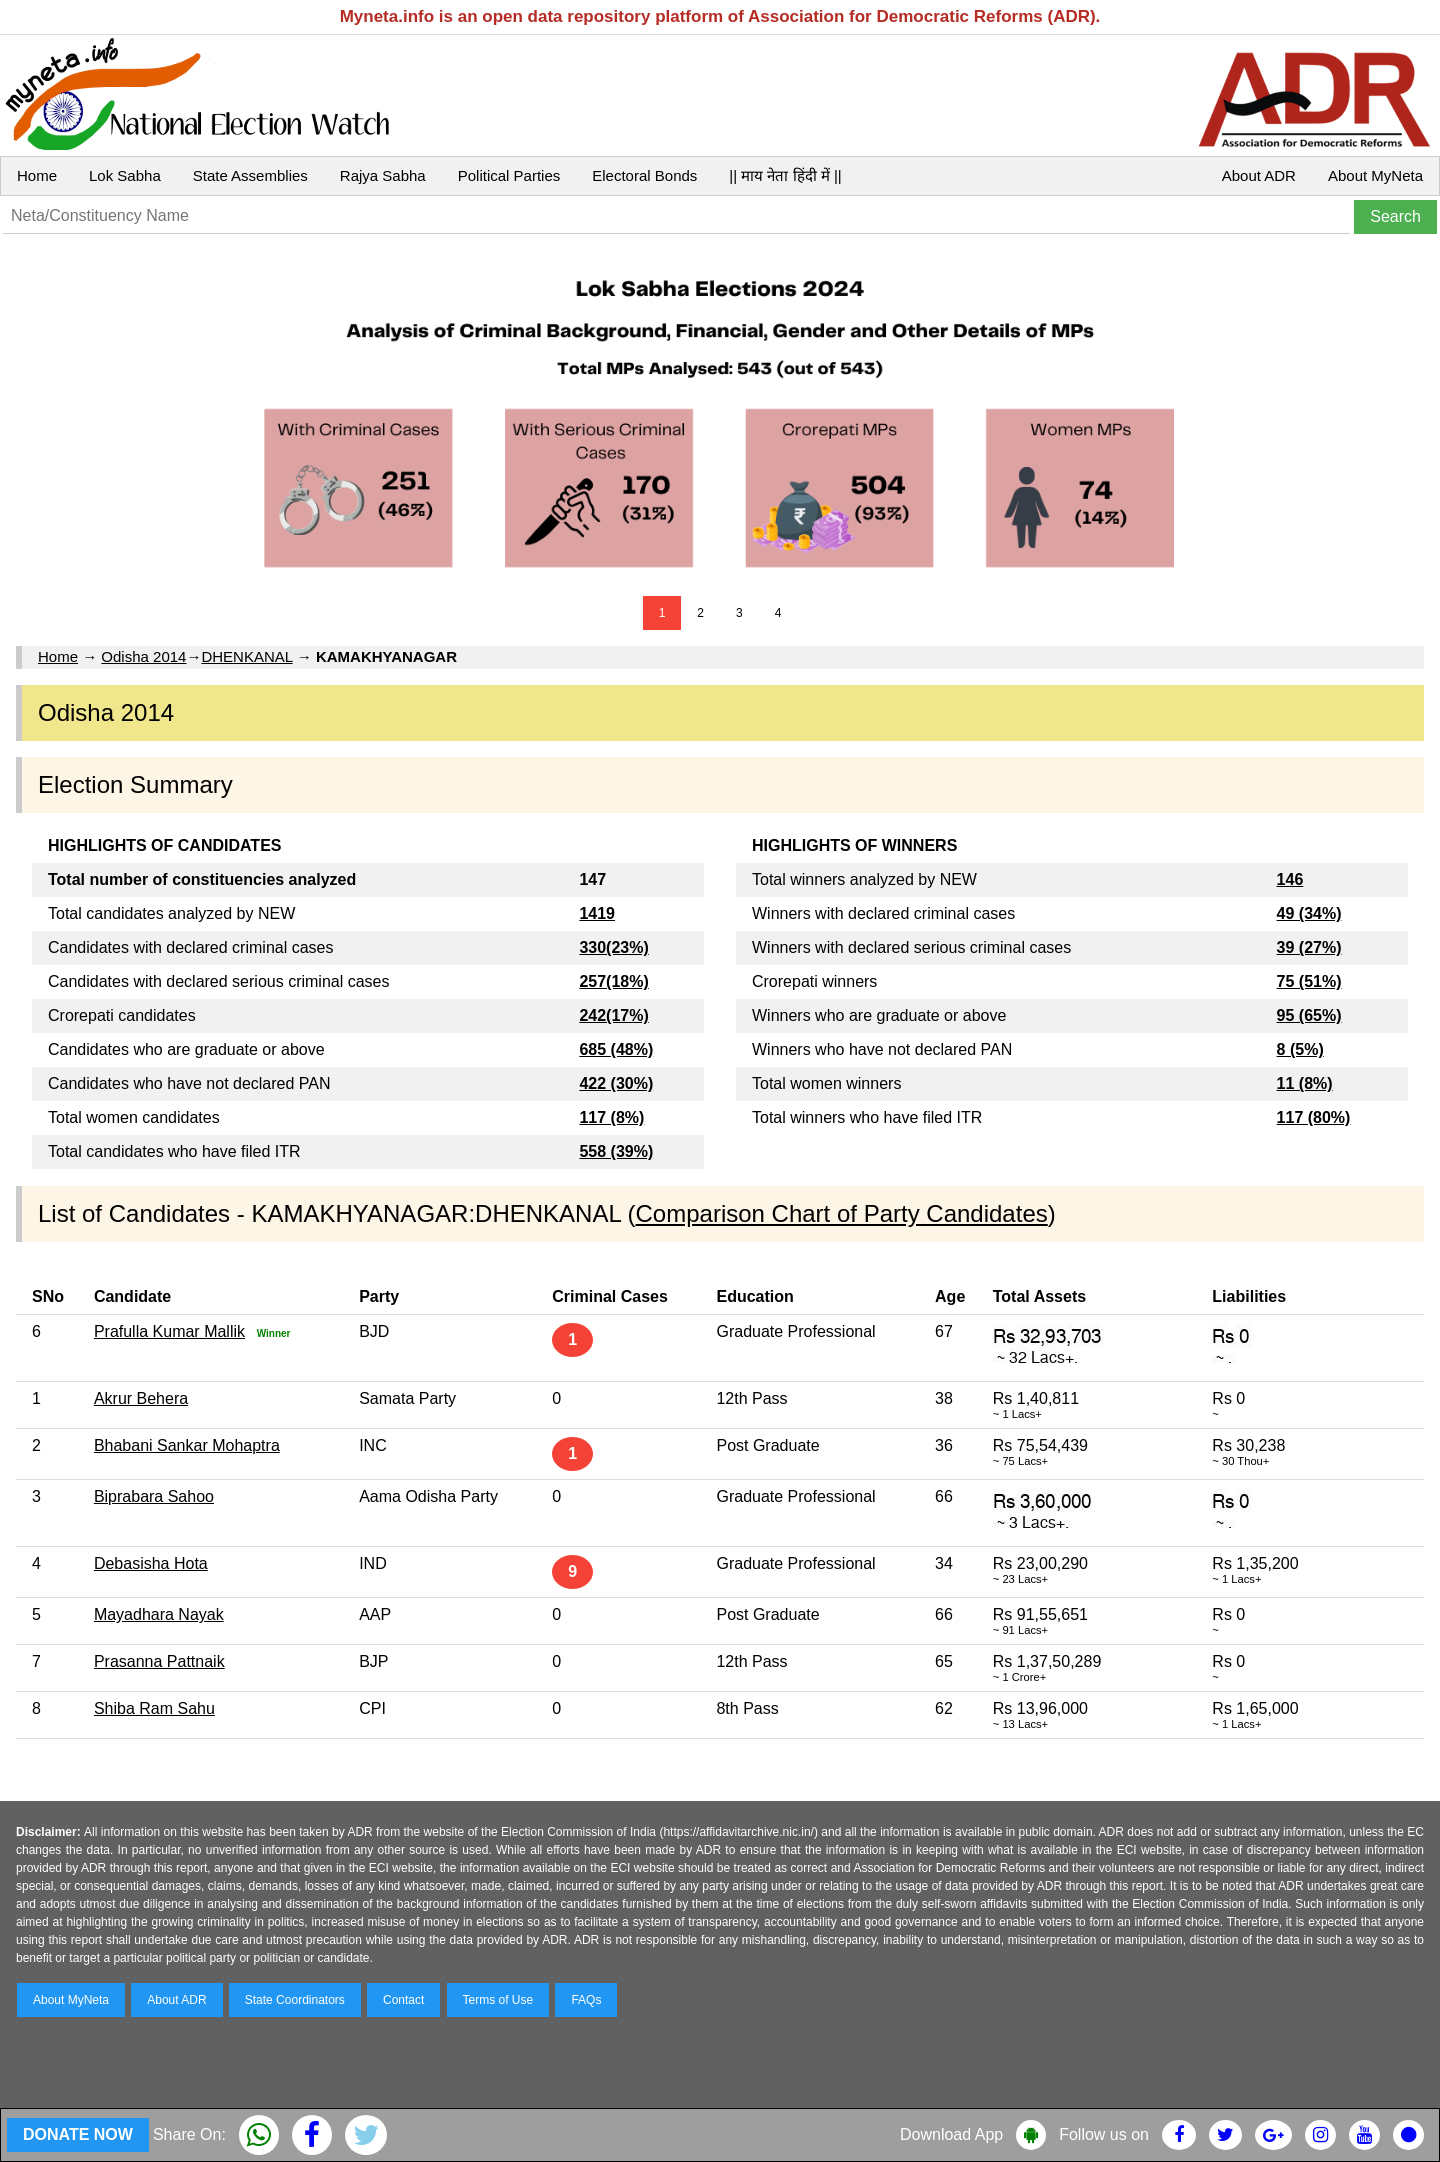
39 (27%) (1309, 947)
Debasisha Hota (151, 1563)
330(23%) (613, 947)
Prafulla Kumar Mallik (169, 1331)
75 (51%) (1309, 981)
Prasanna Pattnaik (159, 1661)
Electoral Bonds (644, 175)
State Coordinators (295, 2000)
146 (1290, 879)
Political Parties (509, 175)
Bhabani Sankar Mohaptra (187, 1445)
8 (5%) (1300, 1049)
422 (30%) (616, 1083)
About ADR (1259, 175)
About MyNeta (1375, 175)
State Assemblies (250, 175)
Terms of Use (498, 2000)
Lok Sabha (125, 175)
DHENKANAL (246, 656)
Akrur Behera (141, 1398)
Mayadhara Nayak (159, 1614)
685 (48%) (616, 1049)
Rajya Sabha (383, 175)
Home (37, 175)
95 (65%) (1309, 1015)
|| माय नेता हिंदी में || (785, 175)
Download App (951, 2134)
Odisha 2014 (143, 656)
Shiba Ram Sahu (154, 1708)
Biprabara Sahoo (154, 1496)
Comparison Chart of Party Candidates (842, 1213)
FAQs (586, 2000)
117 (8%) (611, 1117)
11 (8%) (1305, 1083)
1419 (597, 913)
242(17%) (613, 1015)
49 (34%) (1309, 913)
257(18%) (613, 981)
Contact (403, 2000)
